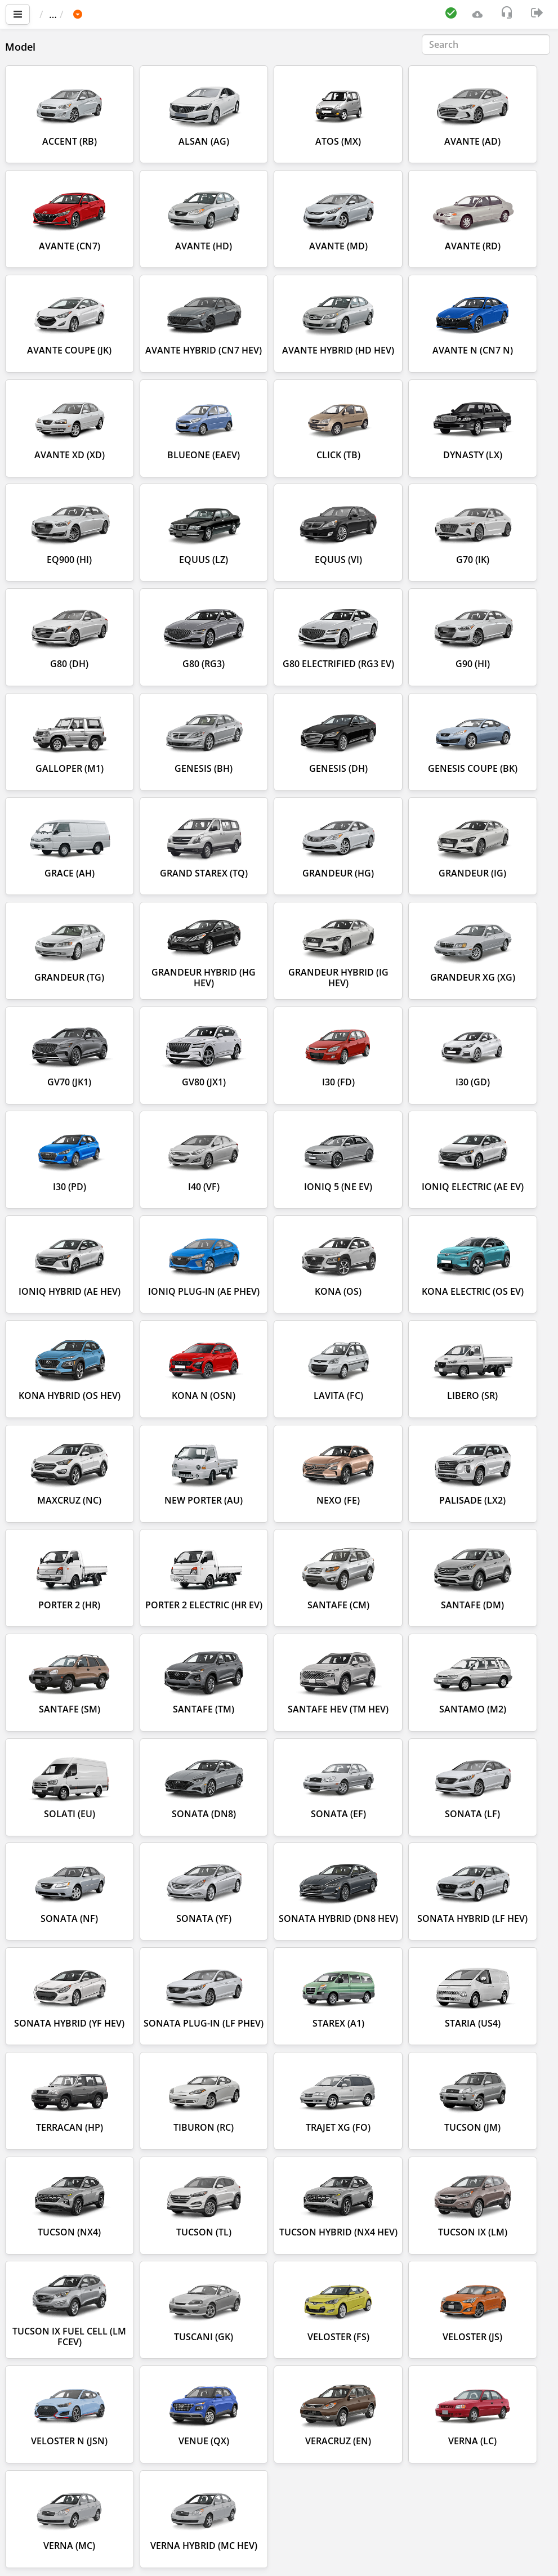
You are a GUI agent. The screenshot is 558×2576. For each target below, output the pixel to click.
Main (57, 14)
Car (100, 14)
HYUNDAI (145, 14)
